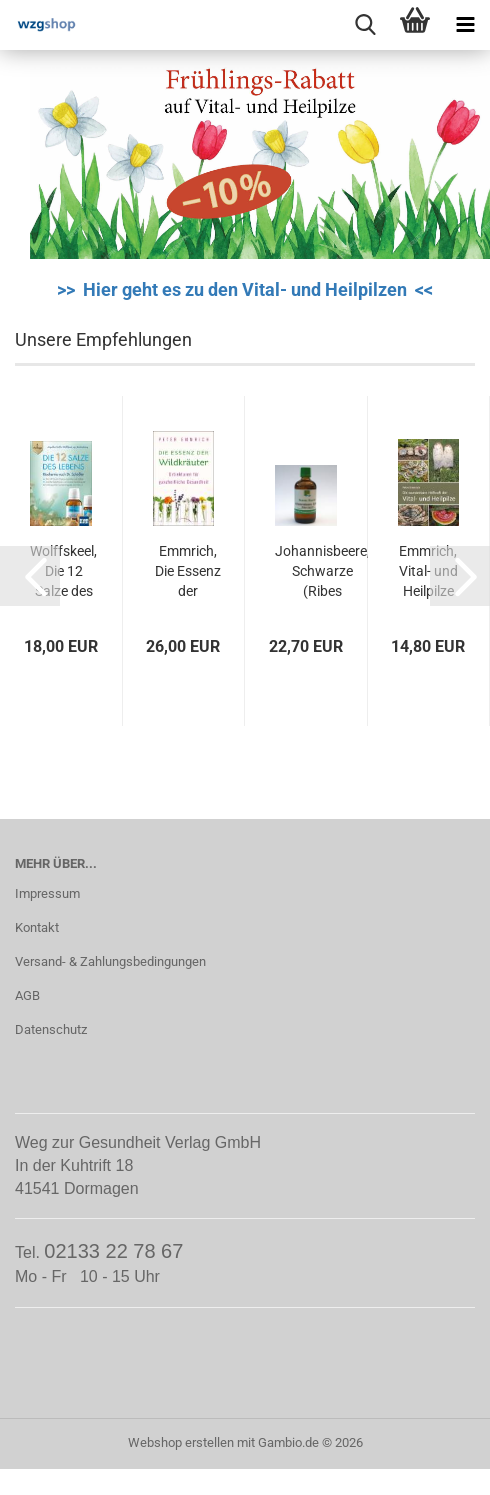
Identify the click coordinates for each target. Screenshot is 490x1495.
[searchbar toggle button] (365, 25)
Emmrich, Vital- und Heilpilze (428, 571)
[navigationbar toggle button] (465, 25)
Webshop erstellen (181, 1442)
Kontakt (37, 927)
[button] (30, 576)
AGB (27, 995)
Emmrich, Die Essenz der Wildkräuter (188, 572)
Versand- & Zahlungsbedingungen (110, 961)
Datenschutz (51, 1029)
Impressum (47, 893)
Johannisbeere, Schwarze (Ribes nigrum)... (322, 572)
